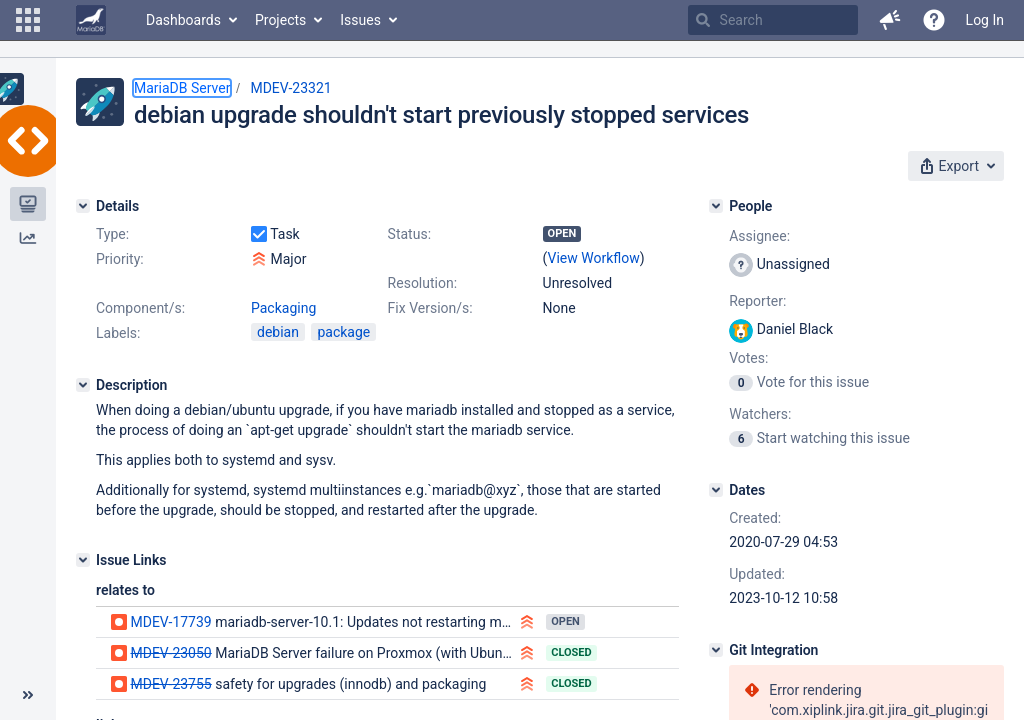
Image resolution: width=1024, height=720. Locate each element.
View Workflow (594, 258)
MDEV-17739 (170, 622)
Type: (112, 234)
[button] (28, 20)
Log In (985, 20)
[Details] (83, 206)
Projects (280, 20)
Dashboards (183, 20)
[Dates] (716, 490)
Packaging (283, 308)
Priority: (120, 259)
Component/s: (140, 308)
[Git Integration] (716, 650)
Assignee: (759, 236)
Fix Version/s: (430, 308)
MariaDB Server (182, 88)
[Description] (83, 385)
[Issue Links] (83, 560)
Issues (360, 20)
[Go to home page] (91, 20)
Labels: (118, 333)
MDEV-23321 (290, 88)
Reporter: (757, 301)
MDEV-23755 (170, 684)
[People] (716, 206)
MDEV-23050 (170, 653)
